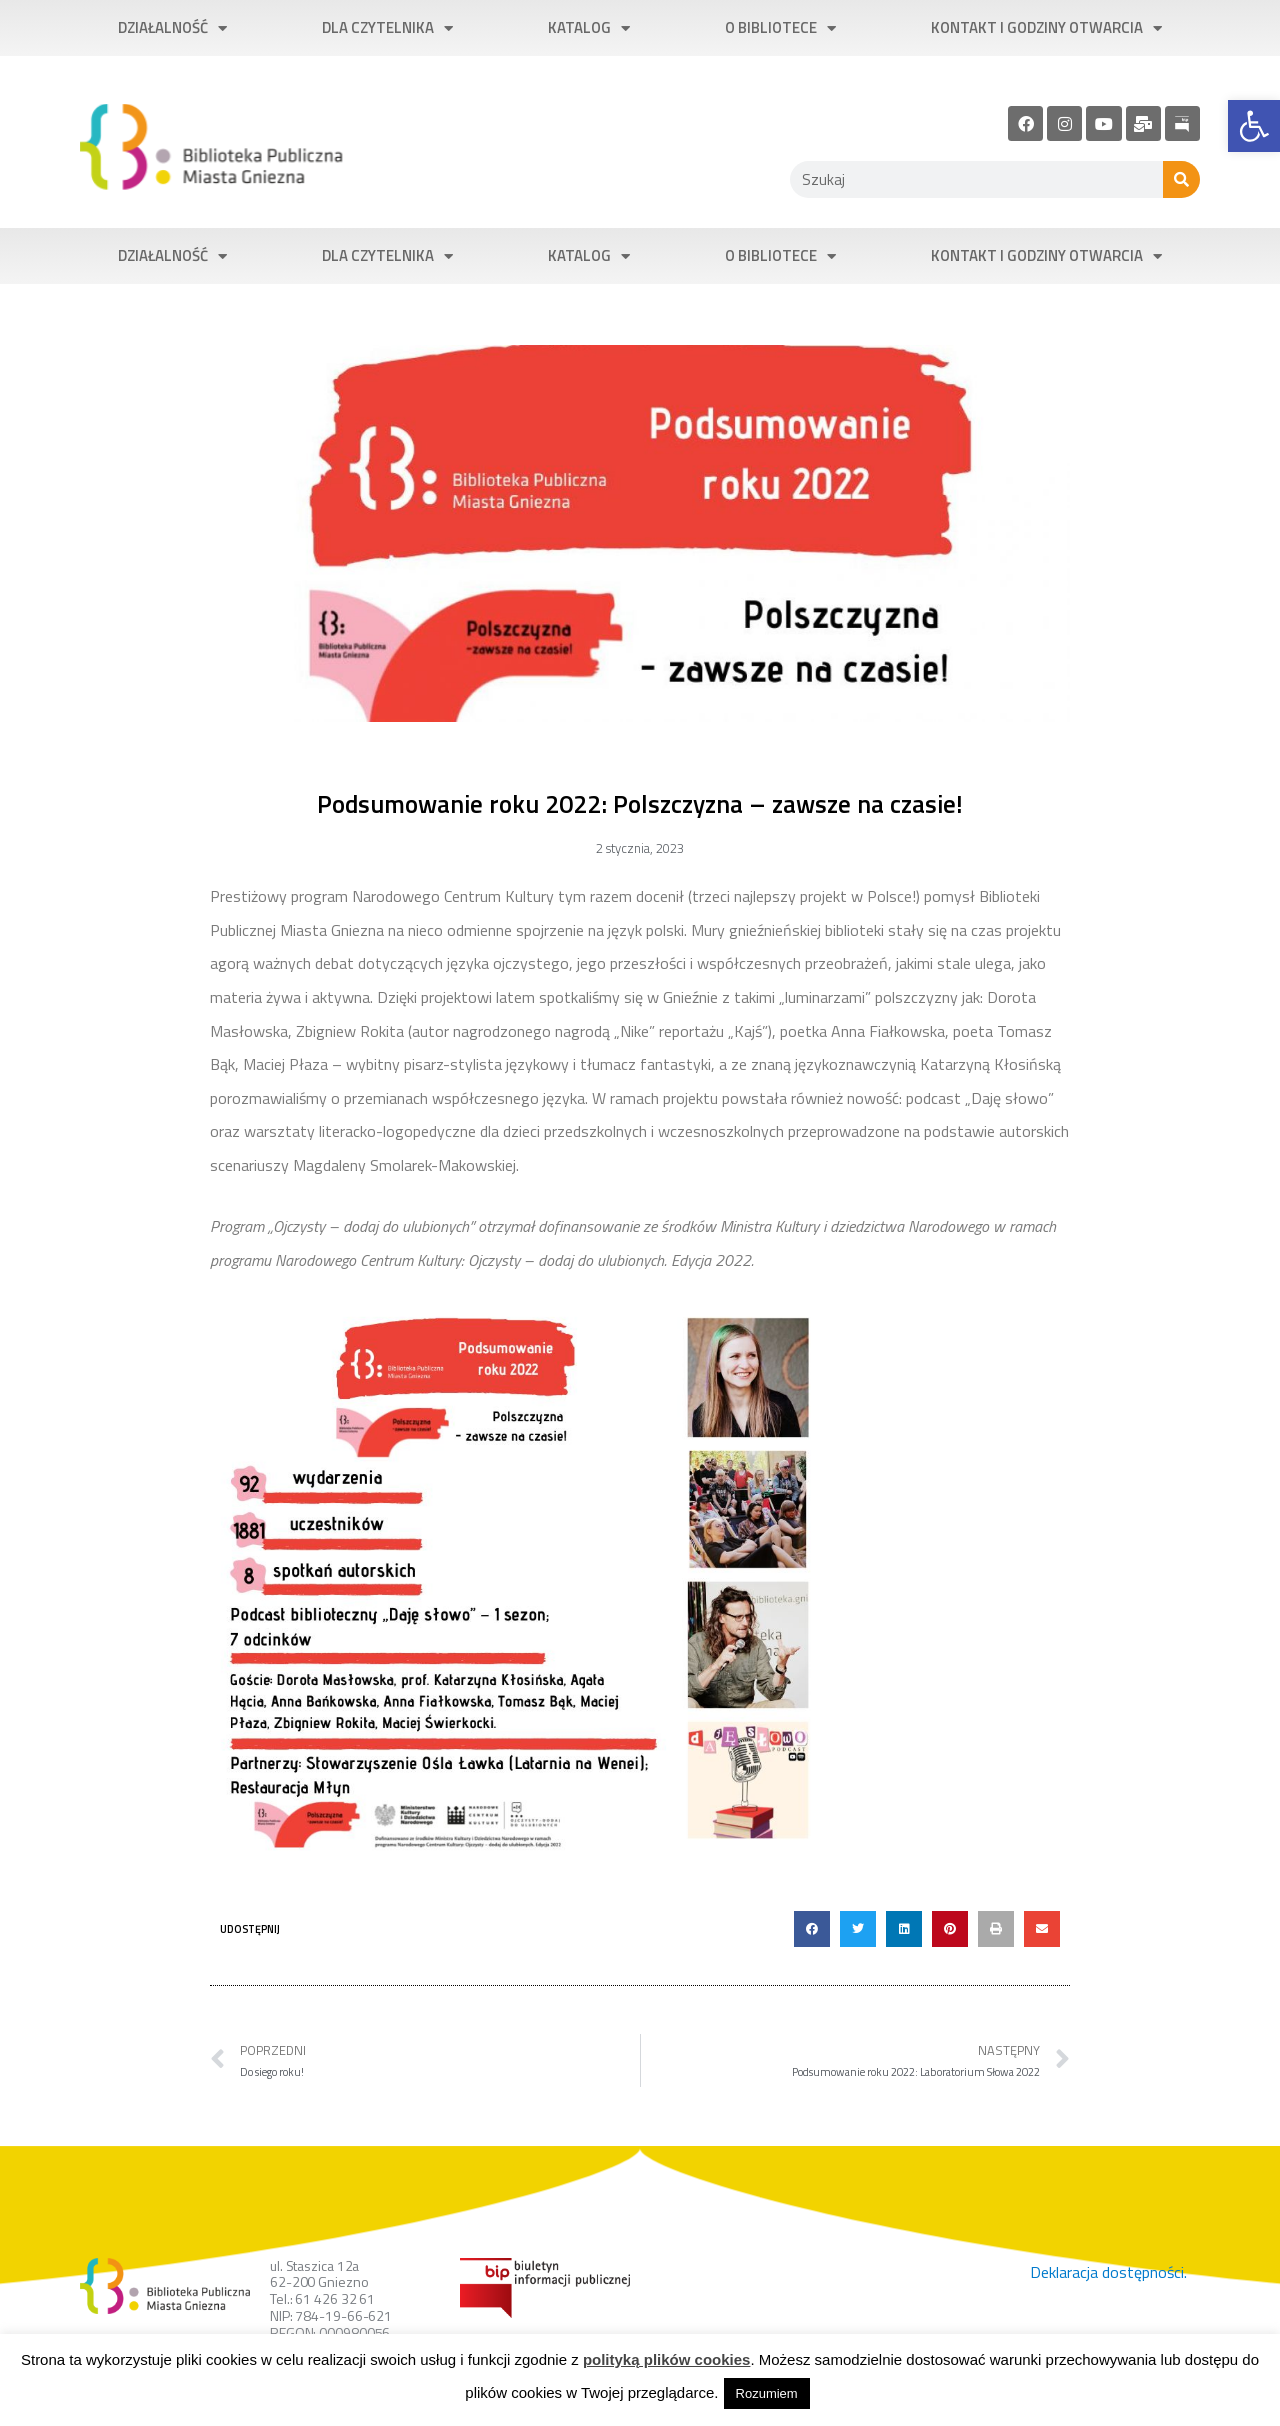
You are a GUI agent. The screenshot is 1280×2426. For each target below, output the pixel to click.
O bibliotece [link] (780, 28)
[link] (1254, 126)
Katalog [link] (589, 28)
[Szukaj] (1181, 179)
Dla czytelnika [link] (387, 28)
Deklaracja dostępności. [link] (1108, 2272)
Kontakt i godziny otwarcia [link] (1046, 28)
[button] (812, 1929)
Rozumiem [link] (767, 2393)
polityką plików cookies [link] (667, 2359)
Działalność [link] (172, 28)
